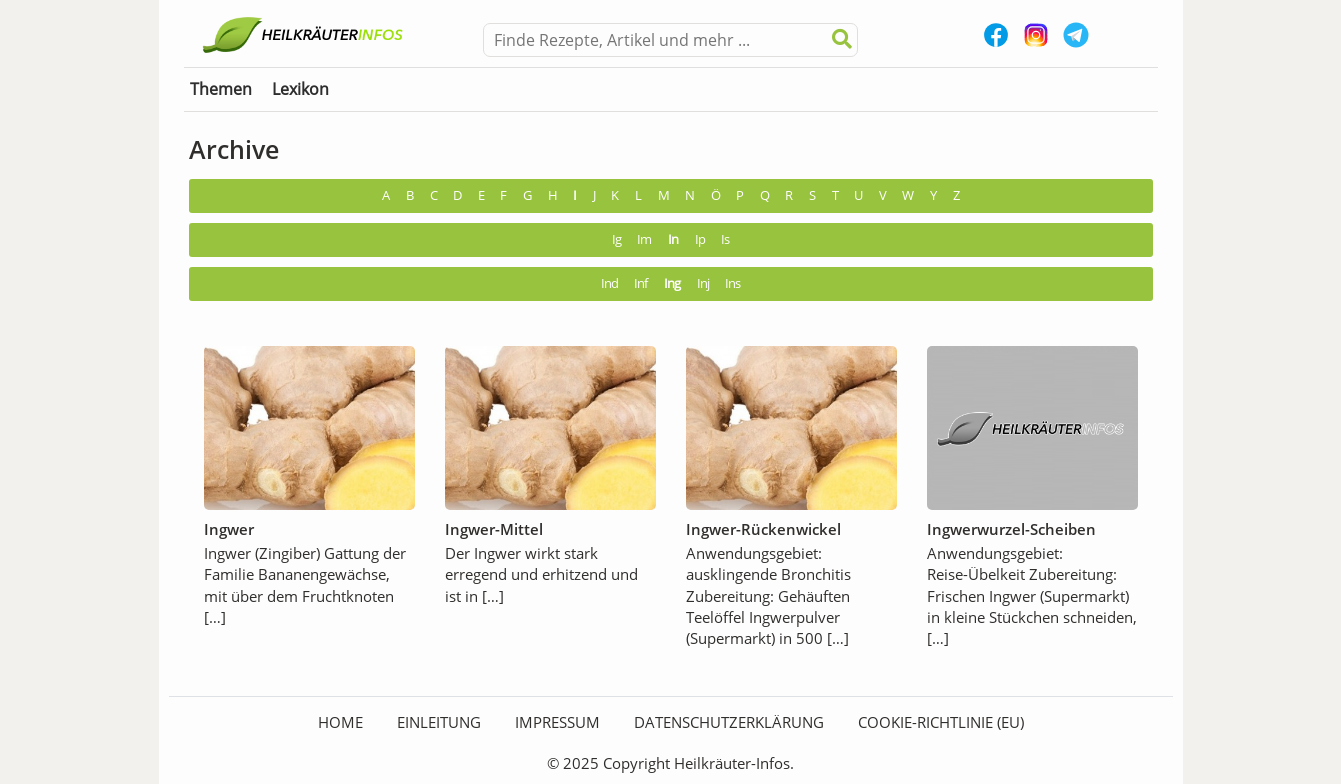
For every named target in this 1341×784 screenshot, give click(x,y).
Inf (640, 283)
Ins (732, 283)
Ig (616, 239)
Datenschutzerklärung (729, 722)
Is (725, 239)
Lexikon (300, 89)
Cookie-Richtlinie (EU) (941, 722)
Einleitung (439, 722)
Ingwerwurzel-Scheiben (1011, 529)
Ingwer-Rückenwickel (763, 529)
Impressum (557, 722)
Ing (672, 283)
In (673, 239)
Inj (703, 283)
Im (644, 239)
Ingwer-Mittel (494, 529)
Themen (221, 89)
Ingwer (229, 529)
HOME (340, 722)
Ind (609, 283)
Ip (700, 239)
